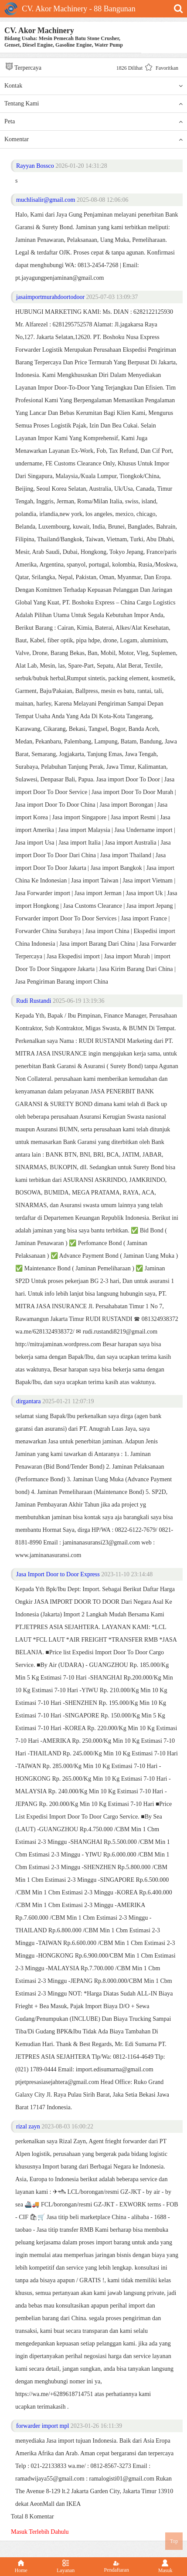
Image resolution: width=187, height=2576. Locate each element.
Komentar (93, 139)
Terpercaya (22, 66)
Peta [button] (93, 121)
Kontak (93, 85)
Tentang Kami (93, 103)
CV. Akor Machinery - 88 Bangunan (70, 8)
